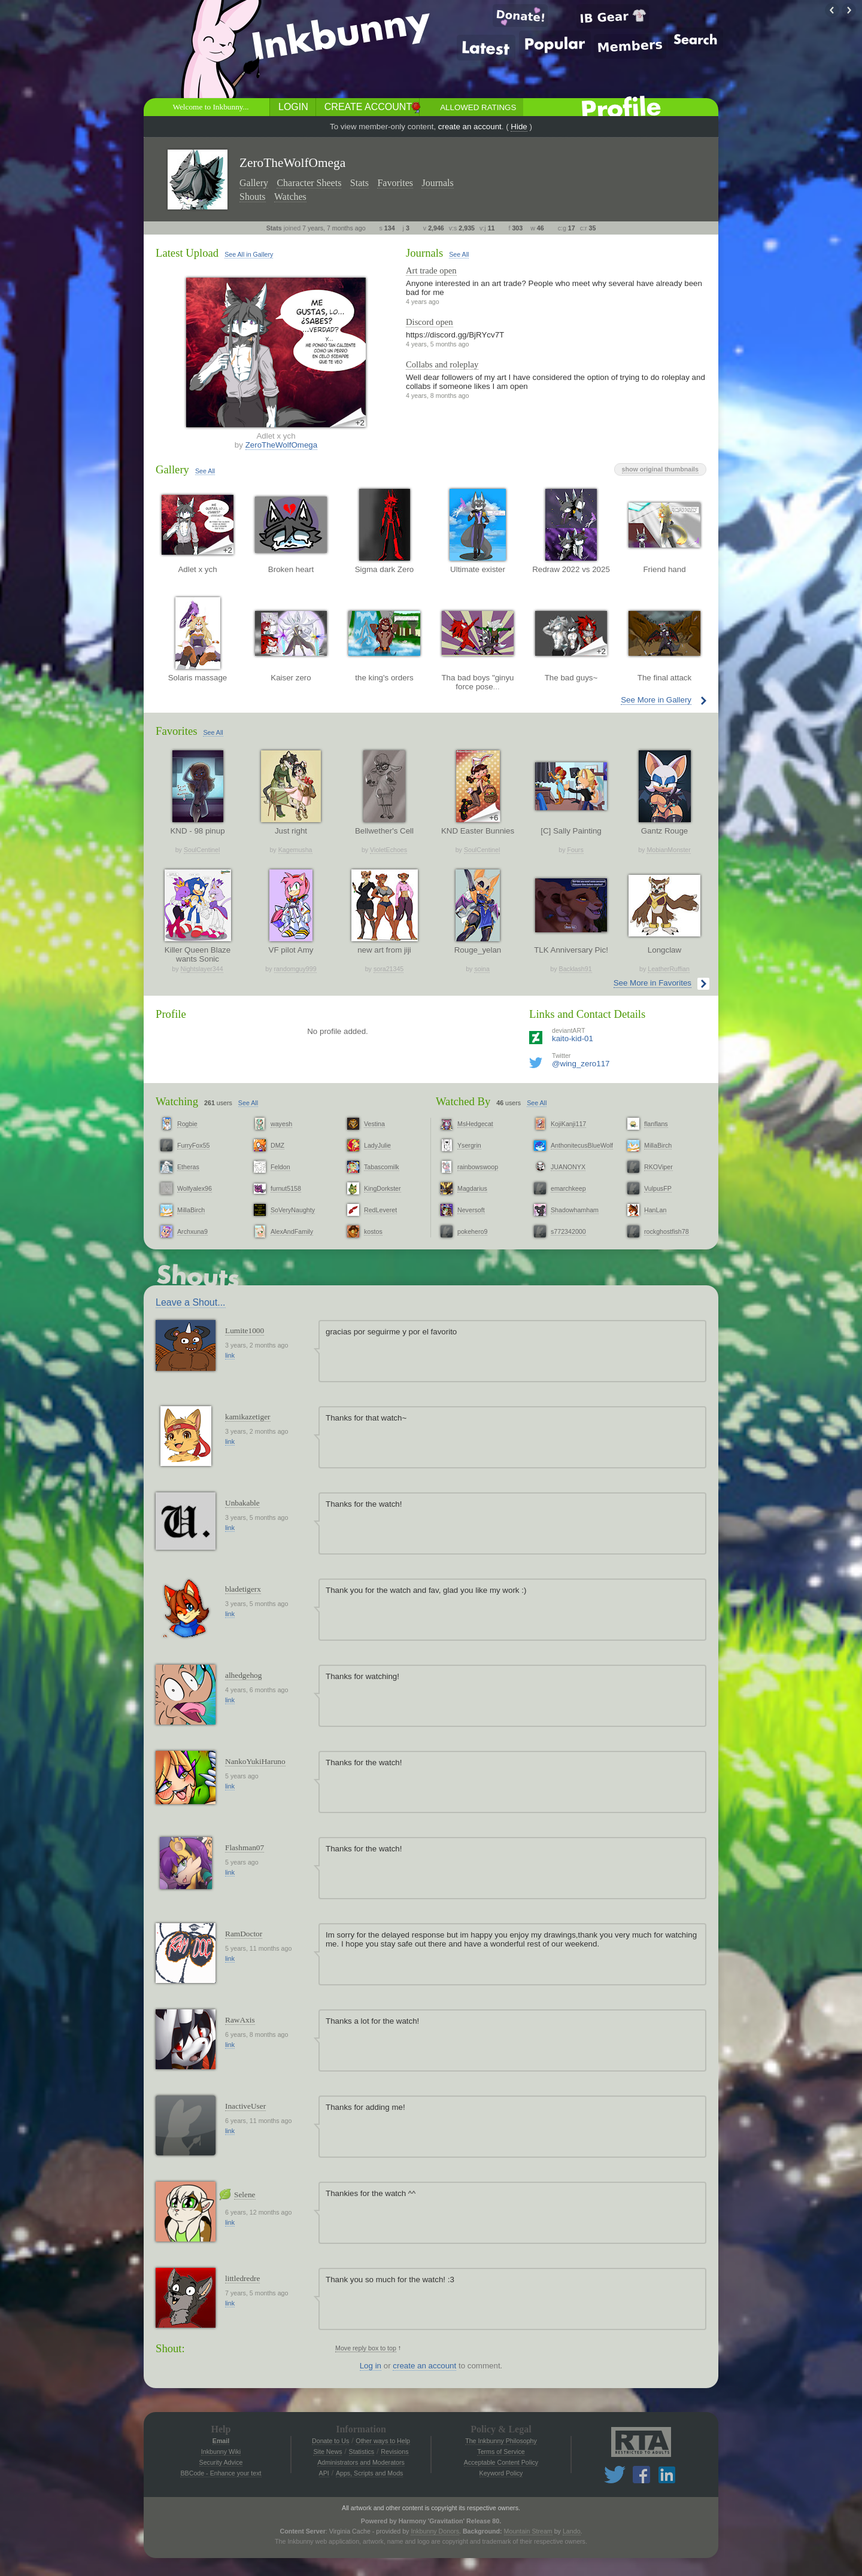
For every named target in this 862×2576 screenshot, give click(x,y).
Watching (177, 1101)
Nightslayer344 (202, 968)
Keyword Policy (501, 2473)
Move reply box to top (365, 2348)
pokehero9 (472, 1231)
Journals (437, 183)
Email (221, 2440)
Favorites (395, 183)
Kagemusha (295, 849)
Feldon (280, 1166)
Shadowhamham (575, 1210)
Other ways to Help (383, 2440)
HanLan (655, 1210)
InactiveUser (245, 2105)
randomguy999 (295, 968)
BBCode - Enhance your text (220, 2473)
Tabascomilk (381, 1166)
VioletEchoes (388, 849)
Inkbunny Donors (435, 2531)
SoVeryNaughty (293, 1210)
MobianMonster (668, 849)
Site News (327, 2451)
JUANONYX (568, 1166)
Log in (370, 2365)
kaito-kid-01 (572, 1038)
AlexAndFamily (292, 1231)
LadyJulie (377, 1145)
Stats (359, 183)
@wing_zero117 (581, 1063)
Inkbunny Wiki (221, 2451)
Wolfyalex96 (194, 1188)
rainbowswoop (477, 1166)
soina (481, 968)
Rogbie (187, 1123)
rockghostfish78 (666, 1231)
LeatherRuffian (669, 968)
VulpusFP (658, 1188)
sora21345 (388, 968)
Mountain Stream (528, 2531)
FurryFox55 (193, 1145)
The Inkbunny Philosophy (501, 2440)
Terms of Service (500, 2451)
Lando (572, 2531)
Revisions (394, 2451)
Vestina (374, 1123)
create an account (470, 126)
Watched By (463, 1101)
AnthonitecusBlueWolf (582, 1145)
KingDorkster (382, 1188)
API (324, 2473)
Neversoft (471, 1210)
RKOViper (658, 1166)
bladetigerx (243, 1588)
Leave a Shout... (191, 1302)
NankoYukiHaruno (255, 1761)
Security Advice (221, 2462)
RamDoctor (243, 1933)
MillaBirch (191, 1210)
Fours (575, 849)
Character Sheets (309, 183)
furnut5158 (286, 1188)
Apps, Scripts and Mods (369, 2473)
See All (459, 254)
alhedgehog (243, 1675)
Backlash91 (575, 968)
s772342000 (568, 1231)
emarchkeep (568, 1188)
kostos (373, 1231)
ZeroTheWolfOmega (281, 444)
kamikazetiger (248, 1416)
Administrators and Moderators (361, 2462)
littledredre (242, 2278)
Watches (290, 196)
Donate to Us (330, 2440)
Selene (245, 2194)
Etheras (188, 1166)
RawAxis (240, 2019)
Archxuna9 (192, 1231)
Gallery (253, 183)
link (230, 1355)
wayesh (281, 1123)
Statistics (362, 2451)
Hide (519, 126)
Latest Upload (187, 253)
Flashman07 (244, 1847)
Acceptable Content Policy (501, 2462)
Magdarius (472, 1188)
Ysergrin (469, 1145)
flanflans (656, 1123)
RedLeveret (380, 1210)
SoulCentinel (202, 849)
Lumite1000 (244, 1330)
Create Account (368, 107)
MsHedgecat (475, 1123)
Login (293, 107)
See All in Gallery (248, 254)
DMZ (277, 1145)
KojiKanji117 (568, 1123)
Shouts (252, 196)
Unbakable (242, 1502)
